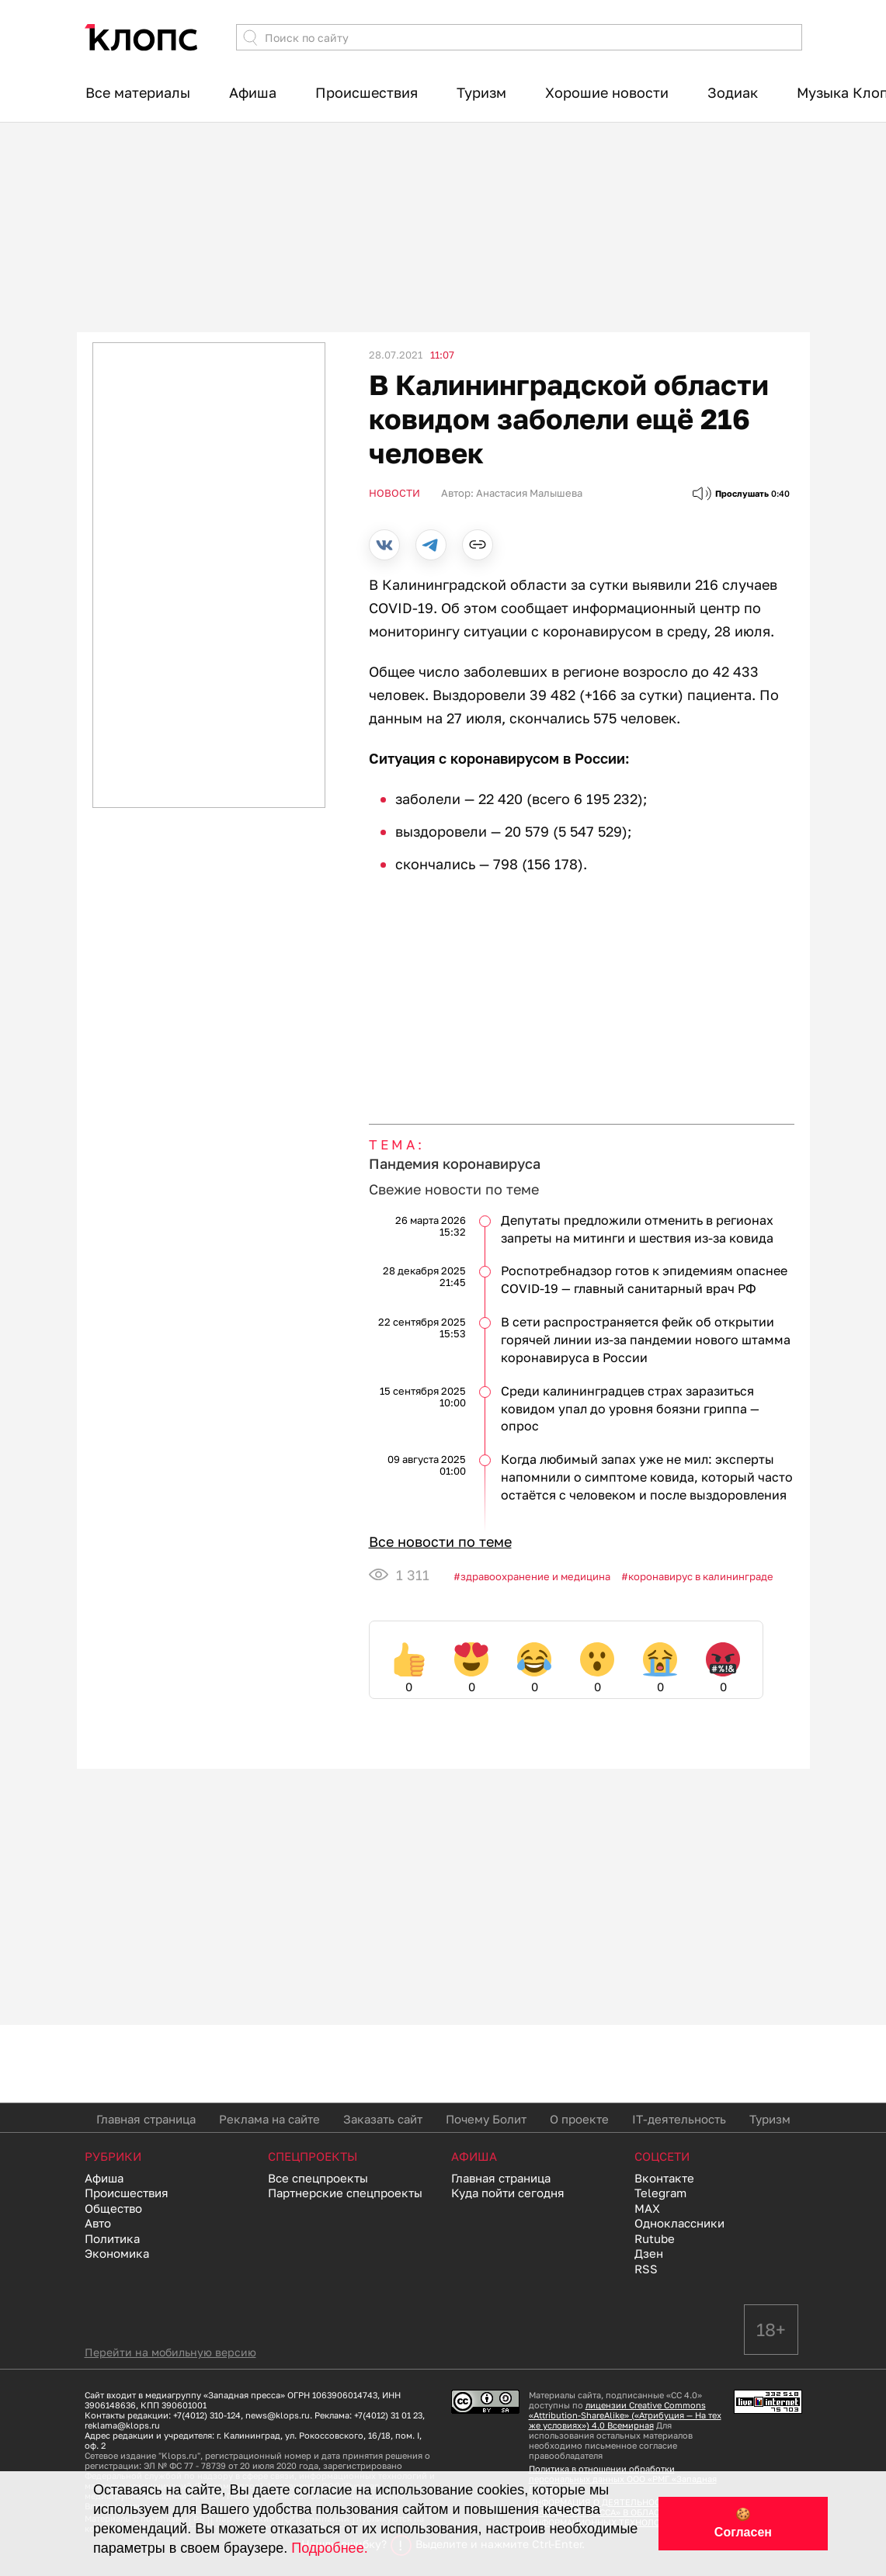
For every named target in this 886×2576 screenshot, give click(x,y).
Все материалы (137, 92)
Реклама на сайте (269, 2119)
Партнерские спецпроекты (345, 2193)
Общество (113, 2208)
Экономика (117, 2253)
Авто (98, 2223)
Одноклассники (679, 2223)
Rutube (654, 2238)
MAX (647, 2208)
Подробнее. (329, 2548)
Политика (112, 2238)
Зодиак (732, 92)
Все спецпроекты (318, 2178)
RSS (646, 2269)
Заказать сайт (382, 2119)
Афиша (252, 92)
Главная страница (146, 2119)
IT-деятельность (679, 2119)
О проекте (579, 2119)
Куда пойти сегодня (508, 2193)
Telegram (660, 2193)
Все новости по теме (440, 1541)
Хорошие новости (607, 92)
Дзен (648, 2253)
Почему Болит (486, 2119)
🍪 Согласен (743, 2523)
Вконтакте (664, 2178)
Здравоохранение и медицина (535, 1576)
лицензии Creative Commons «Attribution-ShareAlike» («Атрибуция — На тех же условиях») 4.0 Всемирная (625, 2415)
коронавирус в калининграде (700, 1576)
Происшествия (366, 92)
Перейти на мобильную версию (170, 2352)
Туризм (481, 92)
